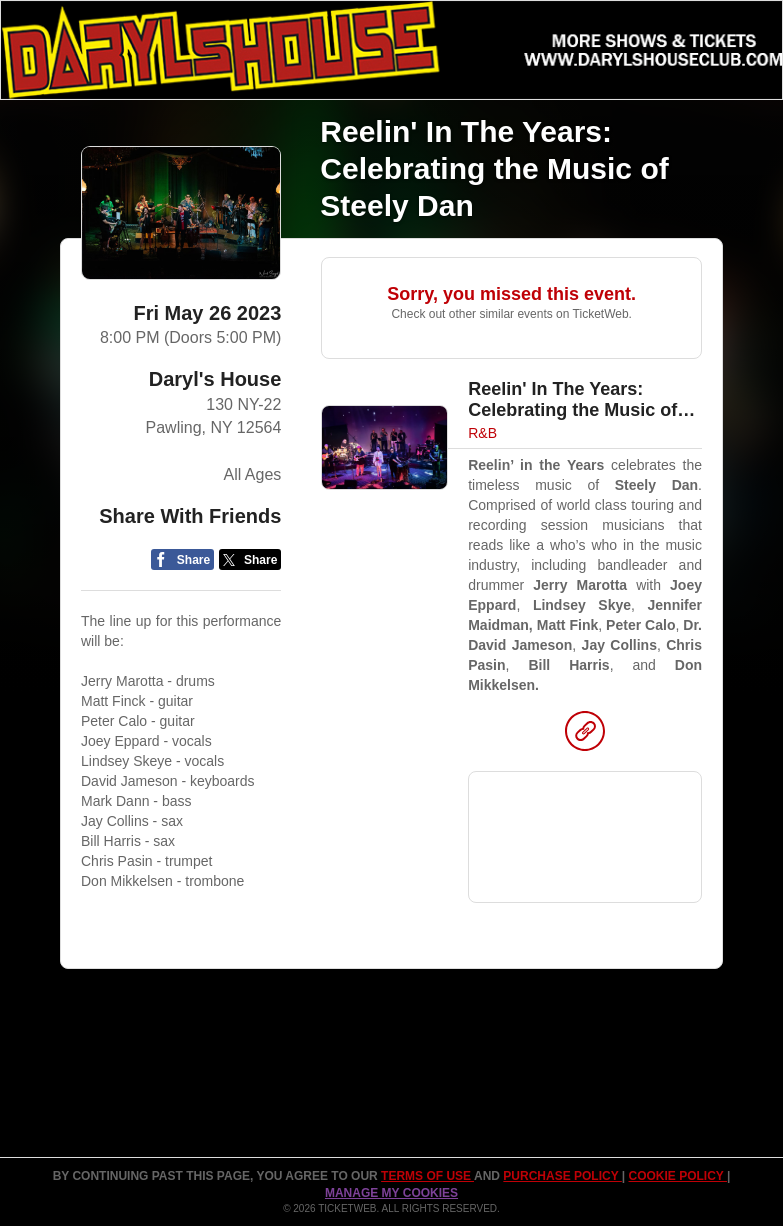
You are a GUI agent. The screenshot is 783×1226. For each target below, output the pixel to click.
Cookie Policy (678, 1176)
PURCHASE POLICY (562, 1176)
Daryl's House (215, 379)
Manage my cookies (391, 1193)
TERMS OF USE (427, 1176)
